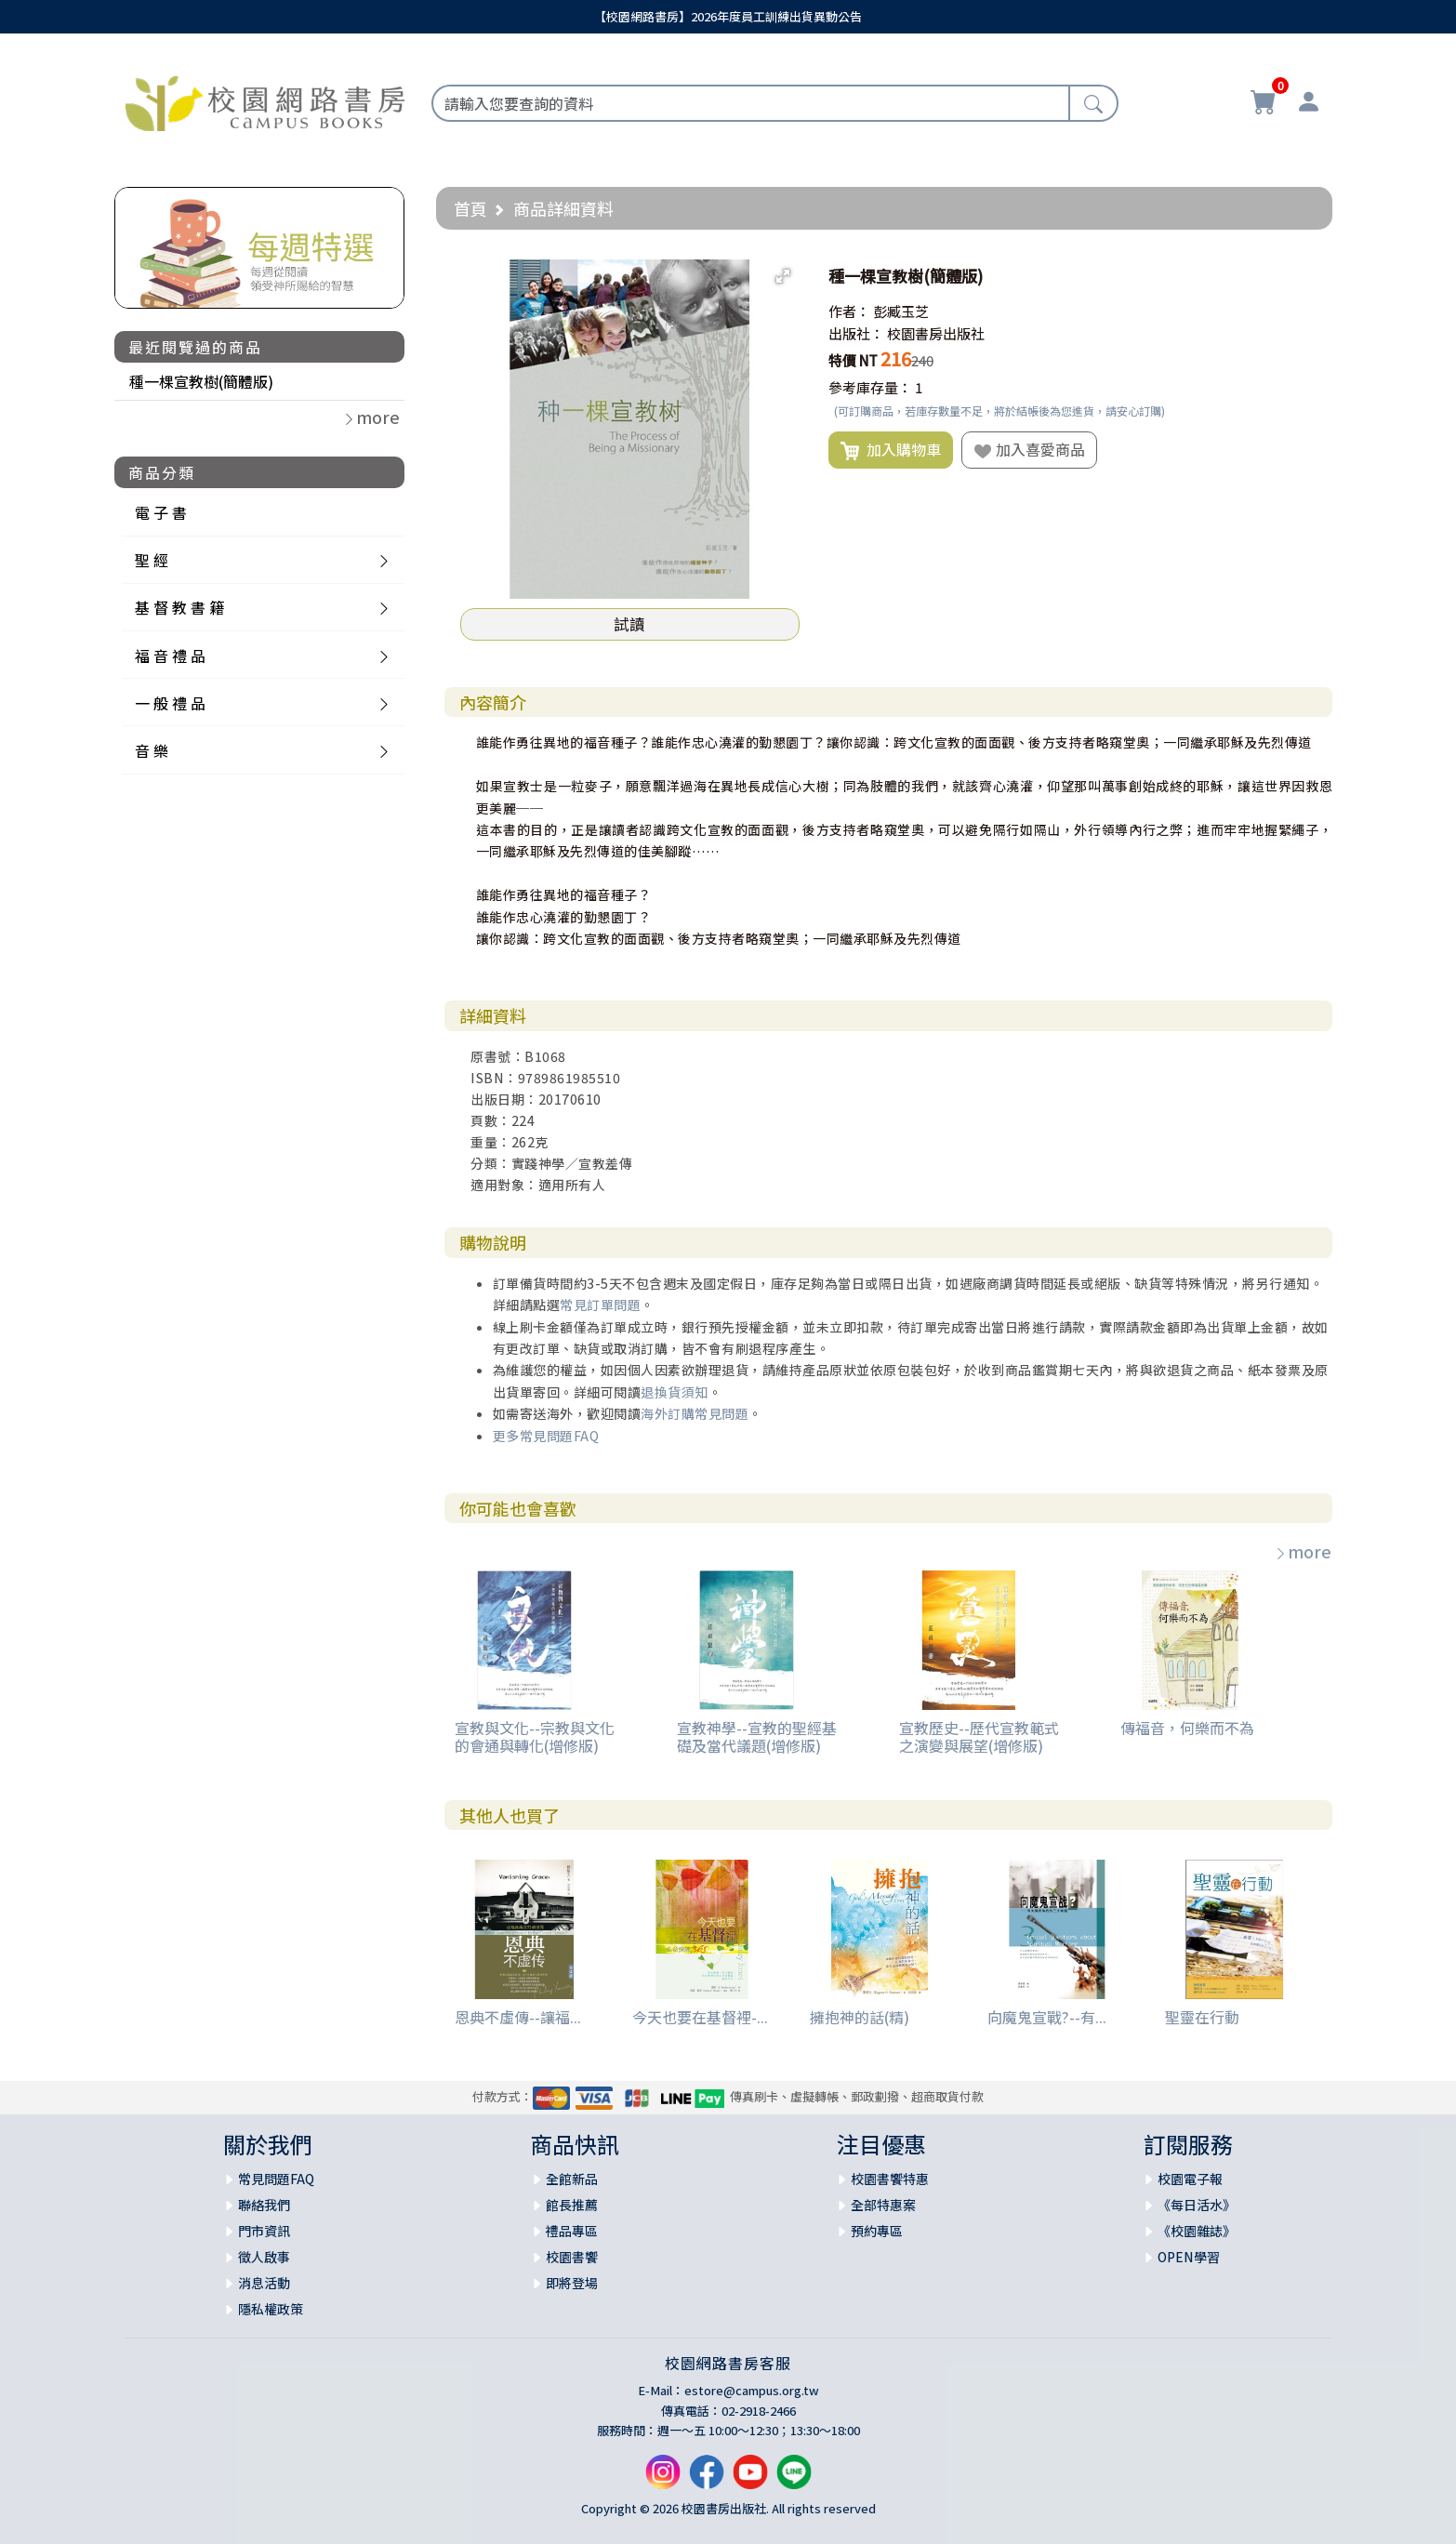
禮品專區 (572, 2230)
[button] (783, 276)
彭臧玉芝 (901, 311)
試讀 (629, 624)
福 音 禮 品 (170, 655)
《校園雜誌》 (1197, 2230)
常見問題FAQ (276, 2178)
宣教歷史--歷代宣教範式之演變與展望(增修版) (979, 1736)
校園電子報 (1190, 2178)
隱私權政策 (270, 2308)
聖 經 (151, 560)
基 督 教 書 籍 (179, 607)
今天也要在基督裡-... (700, 2017)
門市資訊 (264, 2230)
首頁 (470, 208)
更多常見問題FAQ (546, 1435)
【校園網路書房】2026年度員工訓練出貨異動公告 (728, 16)
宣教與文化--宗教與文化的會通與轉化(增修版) (535, 1736)
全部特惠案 (883, 2204)
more (1302, 1551)
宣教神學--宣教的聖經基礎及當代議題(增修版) (757, 1736)
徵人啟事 (264, 2256)
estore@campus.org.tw (751, 2390)
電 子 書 (161, 512)
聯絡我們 (264, 2204)
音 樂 (151, 750)
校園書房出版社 (936, 333)
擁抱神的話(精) (859, 2017)
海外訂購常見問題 (694, 1413)
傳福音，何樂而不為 (1187, 1727)
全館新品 (572, 2178)
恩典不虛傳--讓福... (518, 2017)
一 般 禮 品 (170, 703)
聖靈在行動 (1202, 2017)
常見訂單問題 (600, 1304)
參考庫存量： (870, 387)
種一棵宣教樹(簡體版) (201, 381)
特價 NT (853, 360)
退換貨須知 (674, 1392)
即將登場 (572, 2282)
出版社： (856, 333)
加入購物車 (891, 450)
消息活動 (264, 2282)
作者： (849, 311)
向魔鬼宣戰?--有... (1046, 2017)
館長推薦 (572, 2204)
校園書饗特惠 (890, 2178)
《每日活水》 (1197, 2204)
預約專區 (877, 2230)
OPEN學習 (1189, 2256)
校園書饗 (572, 2256)
